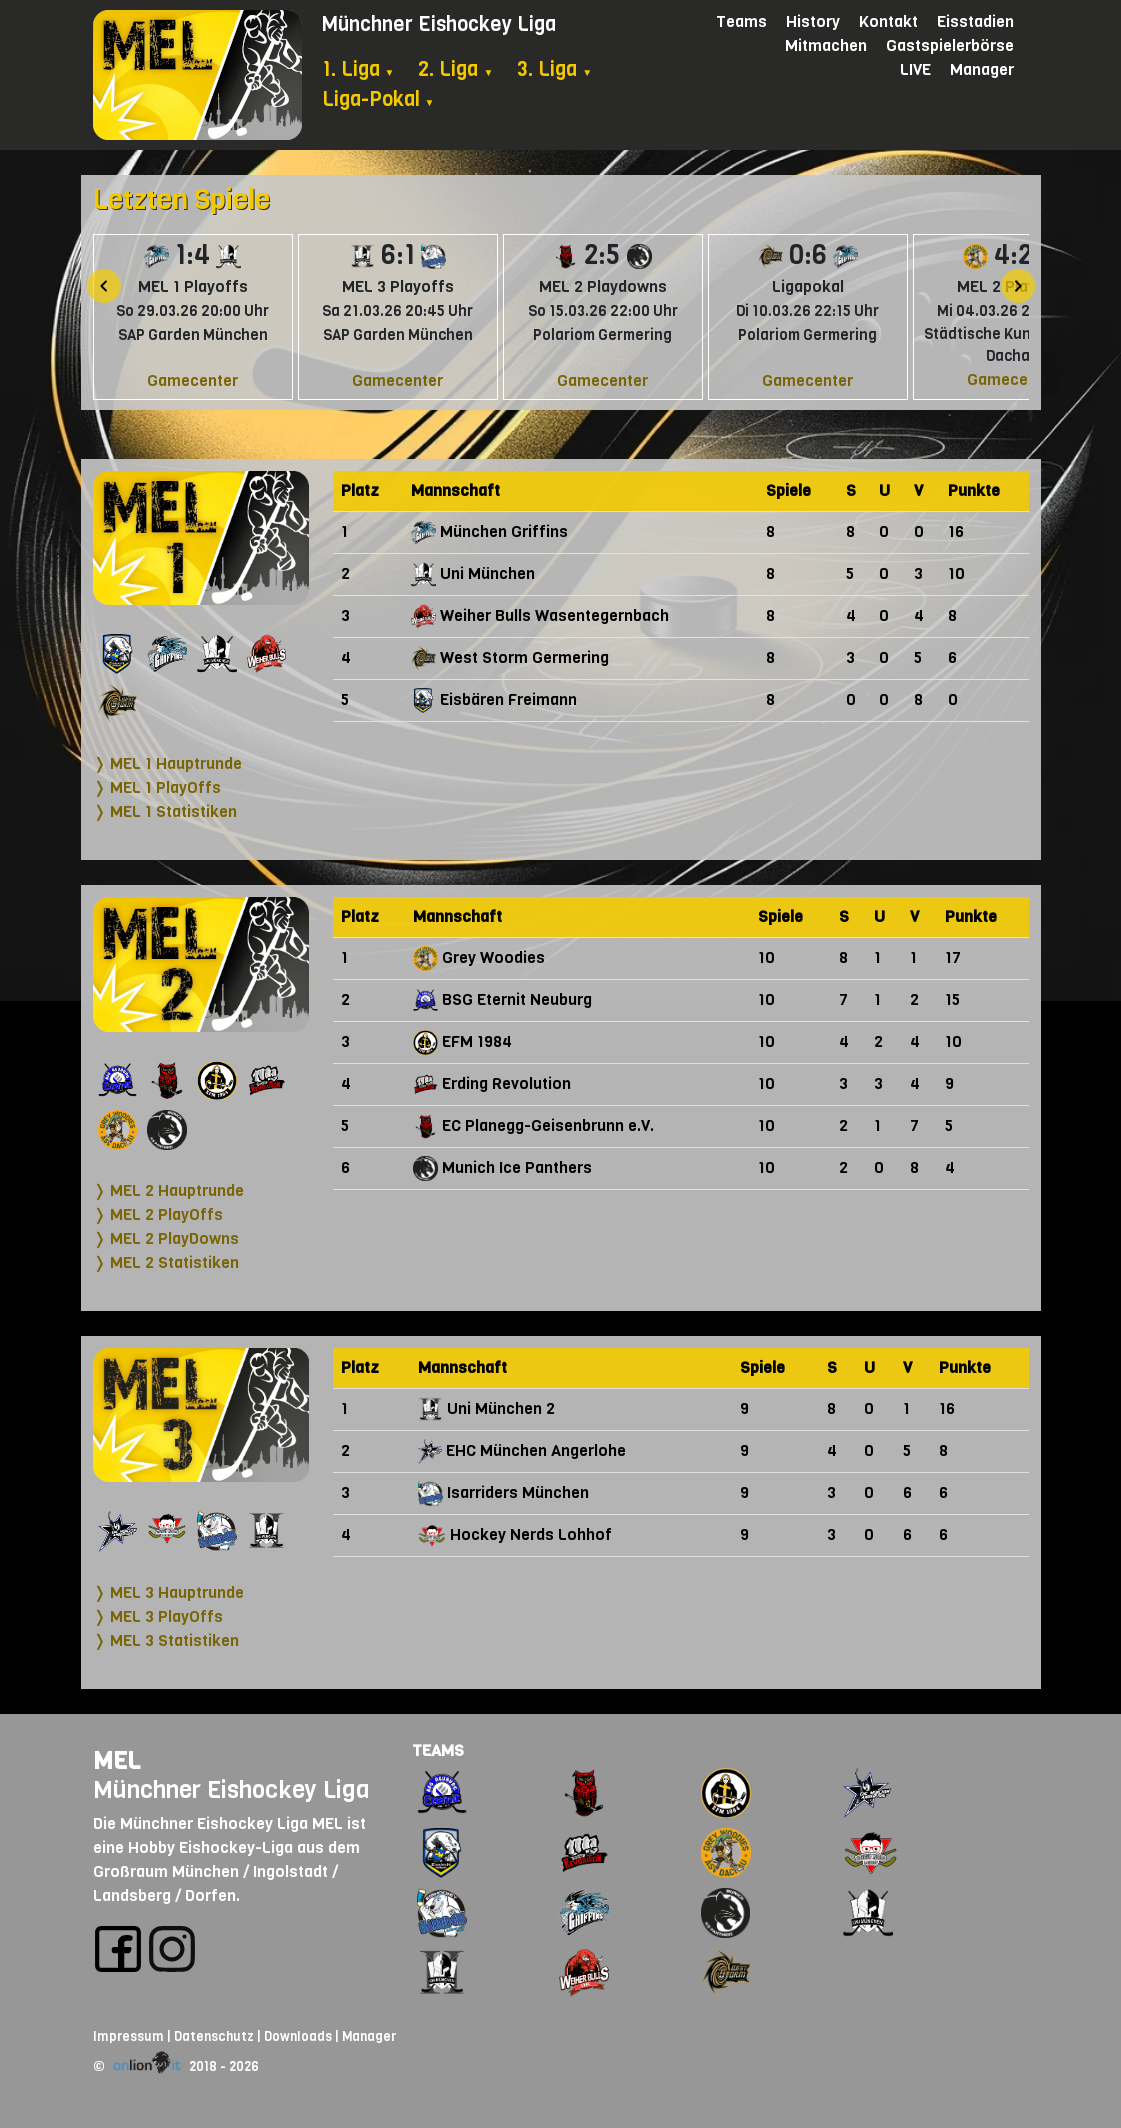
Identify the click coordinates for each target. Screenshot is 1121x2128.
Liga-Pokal (378, 99)
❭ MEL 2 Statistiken (166, 1262)
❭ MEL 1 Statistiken (165, 811)
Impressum (128, 2036)
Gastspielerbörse (950, 45)
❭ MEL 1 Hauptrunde (167, 763)
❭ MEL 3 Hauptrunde (168, 1592)
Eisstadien (975, 21)
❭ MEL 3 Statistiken (166, 1640)
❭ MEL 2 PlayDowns (166, 1238)
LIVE (915, 69)
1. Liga (358, 69)
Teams (741, 21)
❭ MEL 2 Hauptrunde (168, 1190)
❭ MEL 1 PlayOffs (157, 787)
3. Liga (554, 69)
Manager (982, 69)
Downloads (298, 2036)
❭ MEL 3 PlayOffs (158, 1616)
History (813, 21)
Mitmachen (826, 45)
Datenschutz (214, 2036)
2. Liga (455, 69)
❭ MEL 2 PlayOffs (158, 1214)
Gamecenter (192, 380)
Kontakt (888, 21)
